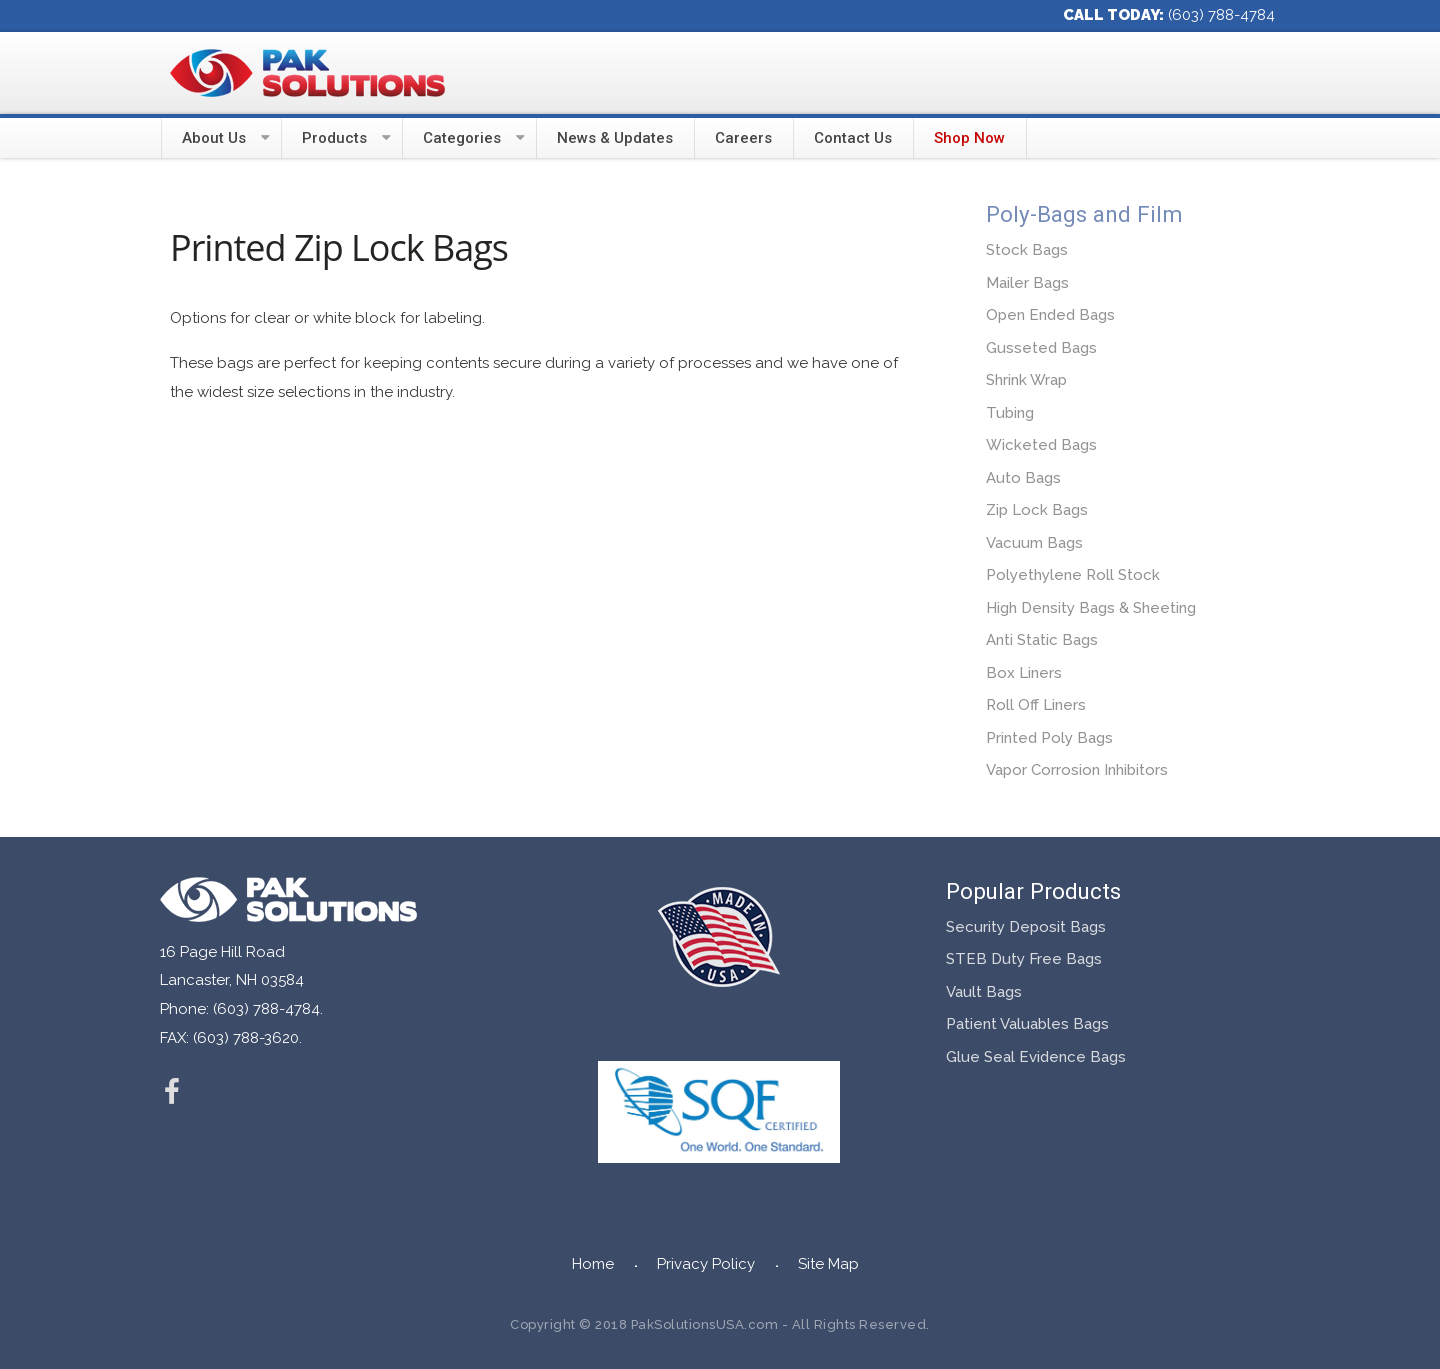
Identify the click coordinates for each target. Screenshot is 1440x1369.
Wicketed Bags (1041, 445)
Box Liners (1024, 673)
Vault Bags (984, 992)
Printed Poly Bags (1049, 738)
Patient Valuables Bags (1027, 1024)
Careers (743, 138)
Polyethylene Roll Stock (1073, 575)
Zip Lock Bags (1037, 510)
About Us (214, 138)
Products (334, 138)
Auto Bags (1023, 478)
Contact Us (853, 138)
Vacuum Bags (1034, 543)
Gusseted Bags (1041, 348)
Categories (462, 138)
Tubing (1010, 413)
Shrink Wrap (1026, 380)
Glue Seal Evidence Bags (1036, 1057)
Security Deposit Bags (1026, 927)
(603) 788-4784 (1221, 15)
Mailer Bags (1027, 283)
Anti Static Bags (1042, 640)
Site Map (828, 1264)
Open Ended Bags (1050, 315)
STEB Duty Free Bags (1024, 959)
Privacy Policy (706, 1264)
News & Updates (615, 138)
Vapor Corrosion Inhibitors (1077, 770)
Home (593, 1264)
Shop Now (969, 138)
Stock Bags (1027, 250)
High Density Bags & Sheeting (1091, 608)
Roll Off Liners (1036, 705)
